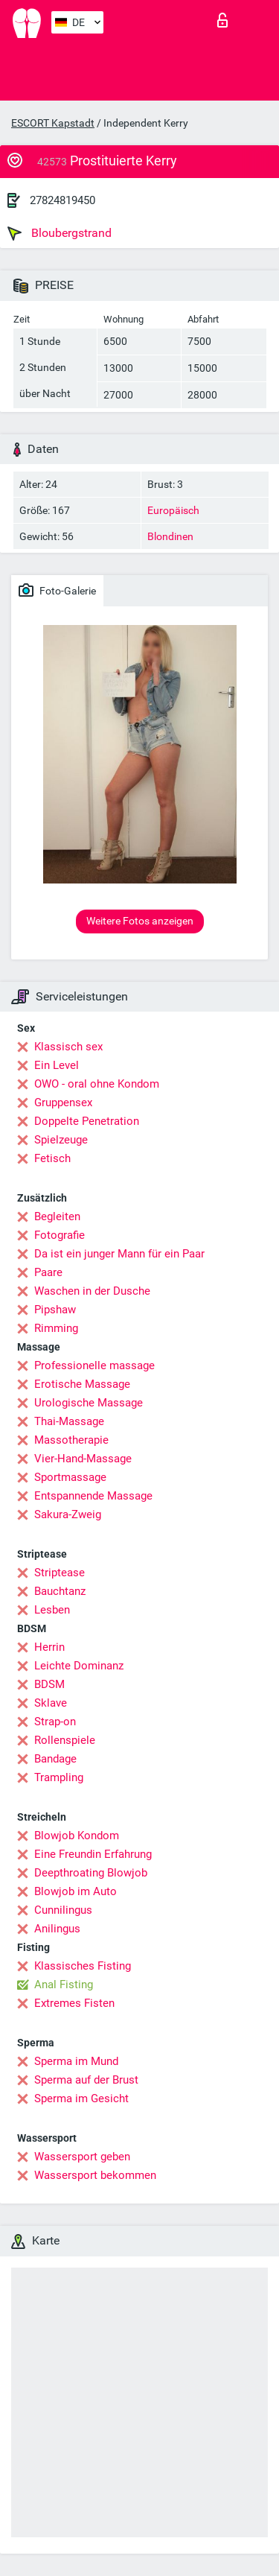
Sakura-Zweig (67, 1514)
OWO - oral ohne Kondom (96, 1084)
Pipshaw (55, 1309)
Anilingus (57, 1928)
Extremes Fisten (74, 2003)
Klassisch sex (68, 1046)
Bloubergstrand (59, 233)
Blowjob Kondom (76, 1835)
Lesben (52, 1610)
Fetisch (52, 1158)
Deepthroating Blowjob (90, 1872)
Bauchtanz (60, 1591)
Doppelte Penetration (86, 1121)
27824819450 (62, 200)
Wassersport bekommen (95, 2175)
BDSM (49, 1684)
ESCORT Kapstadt (52, 123)
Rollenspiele (64, 1740)
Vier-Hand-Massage (83, 1458)
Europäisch (173, 510)
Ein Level (56, 1065)
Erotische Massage (82, 1384)
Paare (48, 1272)
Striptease (59, 1572)
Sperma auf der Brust (86, 2080)
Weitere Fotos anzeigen (139, 921)
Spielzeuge (61, 1139)
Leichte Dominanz (79, 1665)
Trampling (58, 1777)
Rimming (56, 1328)
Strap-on (55, 1721)
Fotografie (59, 1235)
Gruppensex (63, 1102)
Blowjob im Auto (75, 1891)
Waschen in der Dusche (92, 1291)
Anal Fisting (63, 1984)
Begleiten (57, 1216)
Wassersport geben (82, 2156)
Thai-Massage (69, 1421)
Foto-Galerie (57, 590)
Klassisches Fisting (82, 1966)
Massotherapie (71, 1440)
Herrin (49, 1647)
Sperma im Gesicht (81, 2098)
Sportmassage (70, 1477)
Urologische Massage (88, 1402)
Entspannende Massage (93, 1496)
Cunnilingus (63, 1910)
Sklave (50, 1703)
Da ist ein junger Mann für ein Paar (119, 1253)
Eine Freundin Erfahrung (93, 1854)
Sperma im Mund (76, 2061)
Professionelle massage (94, 1365)
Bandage (55, 1759)
